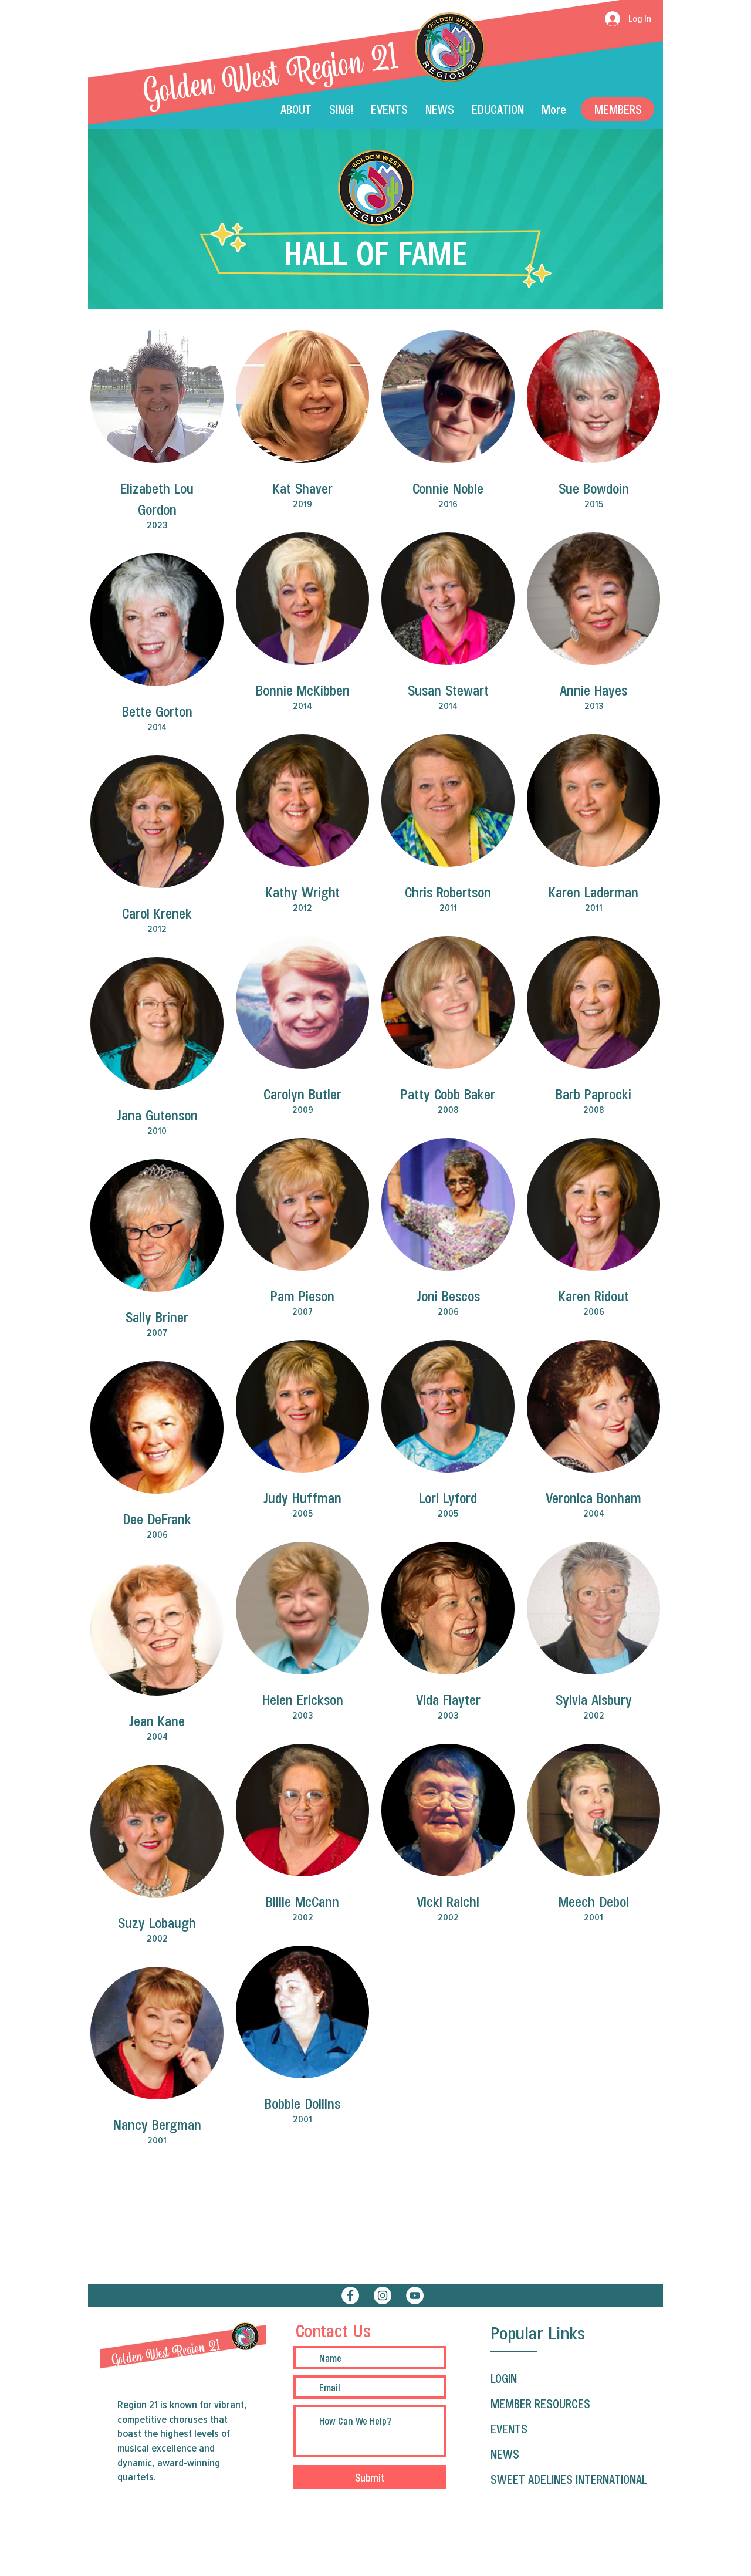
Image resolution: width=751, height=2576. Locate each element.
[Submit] (369, 2477)
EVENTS (508, 2428)
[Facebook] (350, 2295)
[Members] (617, 109)
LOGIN (503, 2378)
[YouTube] (415, 2295)
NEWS (504, 2454)
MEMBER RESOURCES (540, 2403)
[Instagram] (382, 2295)
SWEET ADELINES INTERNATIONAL (568, 2479)
